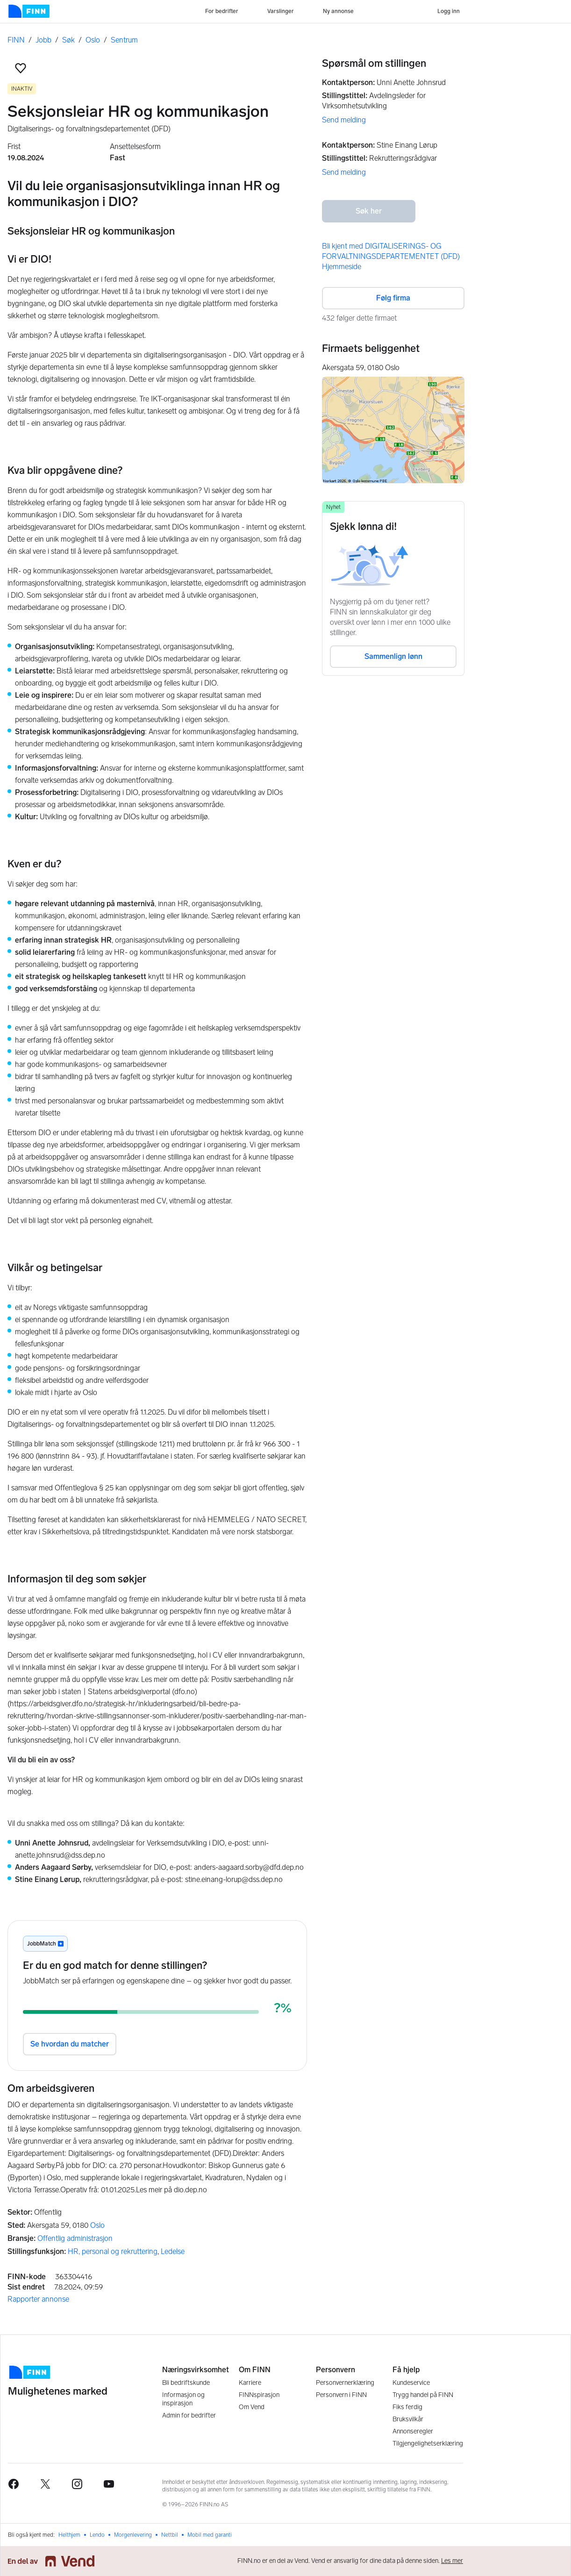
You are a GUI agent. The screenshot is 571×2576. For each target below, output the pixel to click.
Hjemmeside (341, 266)
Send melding (344, 119)
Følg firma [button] (393, 297)
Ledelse (173, 2251)
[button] (20, 68)
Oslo (93, 40)
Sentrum (124, 40)
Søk (68, 40)
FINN (16, 40)
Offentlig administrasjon (75, 2238)
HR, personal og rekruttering (112, 2251)
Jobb (43, 40)
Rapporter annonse (38, 2299)
